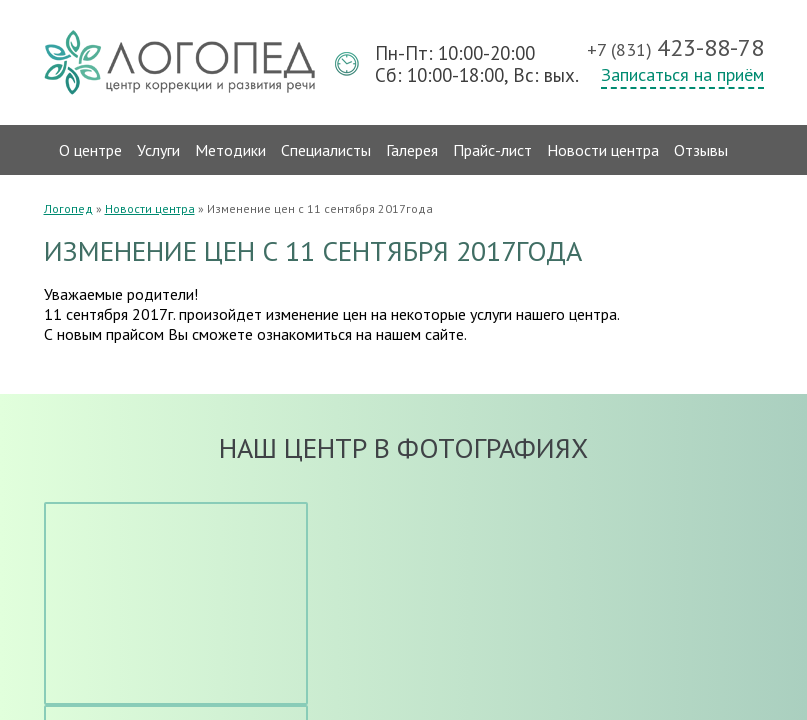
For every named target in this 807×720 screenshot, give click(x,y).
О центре (90, 150)
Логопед (68, 208)
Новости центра (603, 150)
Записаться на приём (682, 74)
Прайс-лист (492, 150)
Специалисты (326, 150)
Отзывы (701, 150)
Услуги (158, 150)
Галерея (412, 150)
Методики (230, 150)
